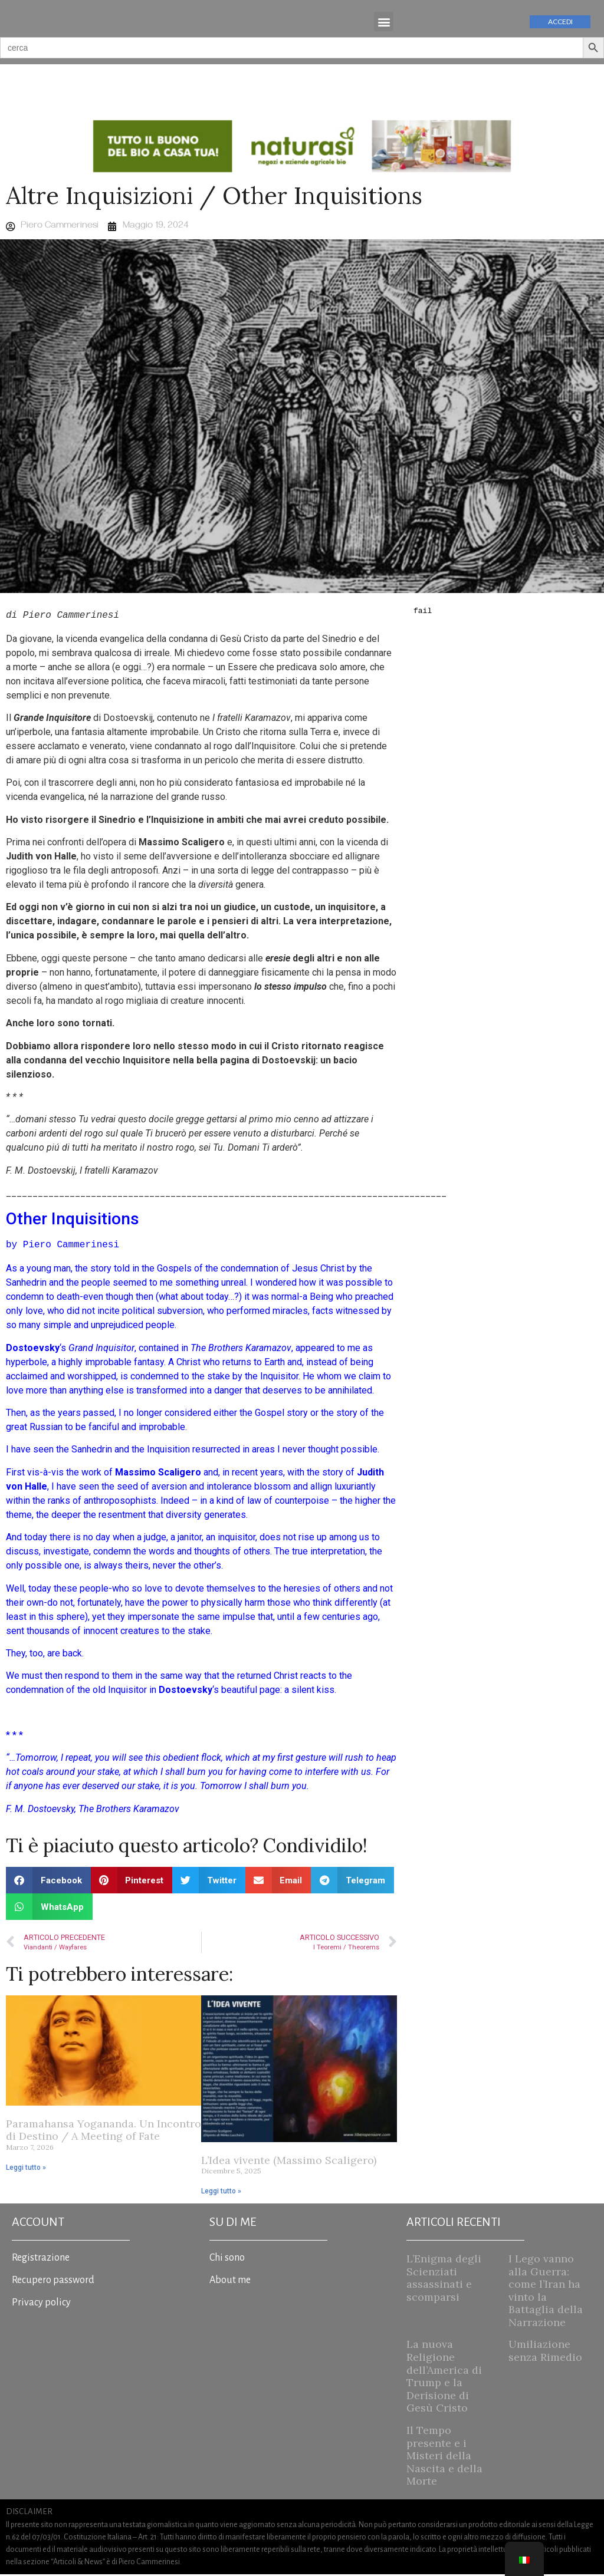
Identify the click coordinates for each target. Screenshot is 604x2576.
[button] (383, 22)
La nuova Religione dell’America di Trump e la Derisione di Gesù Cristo (444, 2378)
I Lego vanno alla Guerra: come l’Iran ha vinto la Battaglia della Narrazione (545, 2292)
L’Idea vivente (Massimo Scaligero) (288, 2162)
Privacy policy (41, 2304)
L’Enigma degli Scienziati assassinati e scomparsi (443, 2279)
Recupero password (53, 2282)
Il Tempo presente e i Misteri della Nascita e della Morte (444, 2457)
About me (230, 2282)
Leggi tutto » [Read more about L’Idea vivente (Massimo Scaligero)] (221, 2193)
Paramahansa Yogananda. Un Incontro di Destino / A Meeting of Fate (103, 2132)
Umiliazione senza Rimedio (545, 2353)
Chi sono (227, 2259)
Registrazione (41, 2259)
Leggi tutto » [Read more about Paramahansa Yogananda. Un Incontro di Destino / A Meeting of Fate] (26, 2169)
